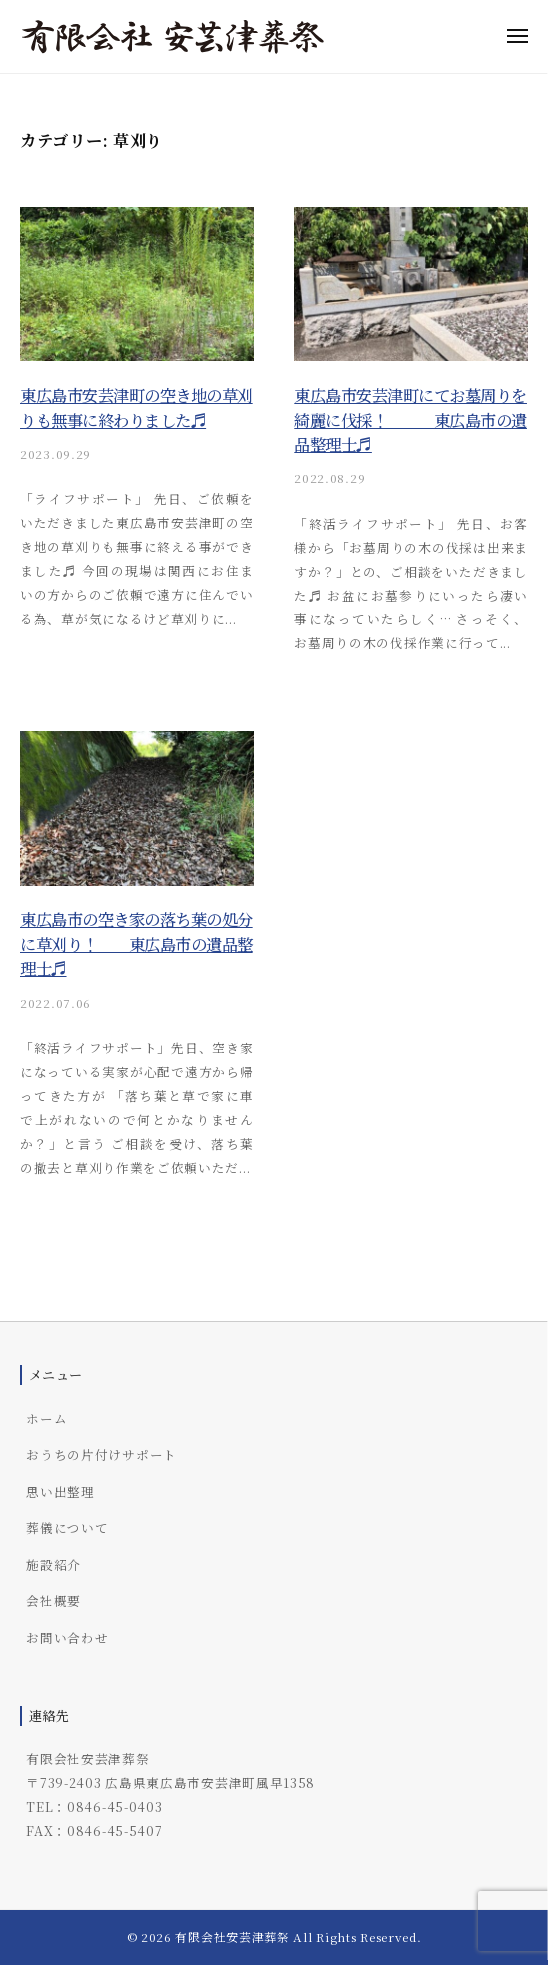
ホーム (46, 1418)
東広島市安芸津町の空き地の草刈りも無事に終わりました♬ (136, 407)
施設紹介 (53, 1564)
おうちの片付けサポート (101, 1454)
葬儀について (67, 1527)
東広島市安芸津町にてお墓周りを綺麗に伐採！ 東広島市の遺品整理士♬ (410, 419)
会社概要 (53, 1600)
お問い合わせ (67, 1637)
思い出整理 (60, 1491)
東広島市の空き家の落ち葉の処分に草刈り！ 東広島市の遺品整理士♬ (136, 943)
